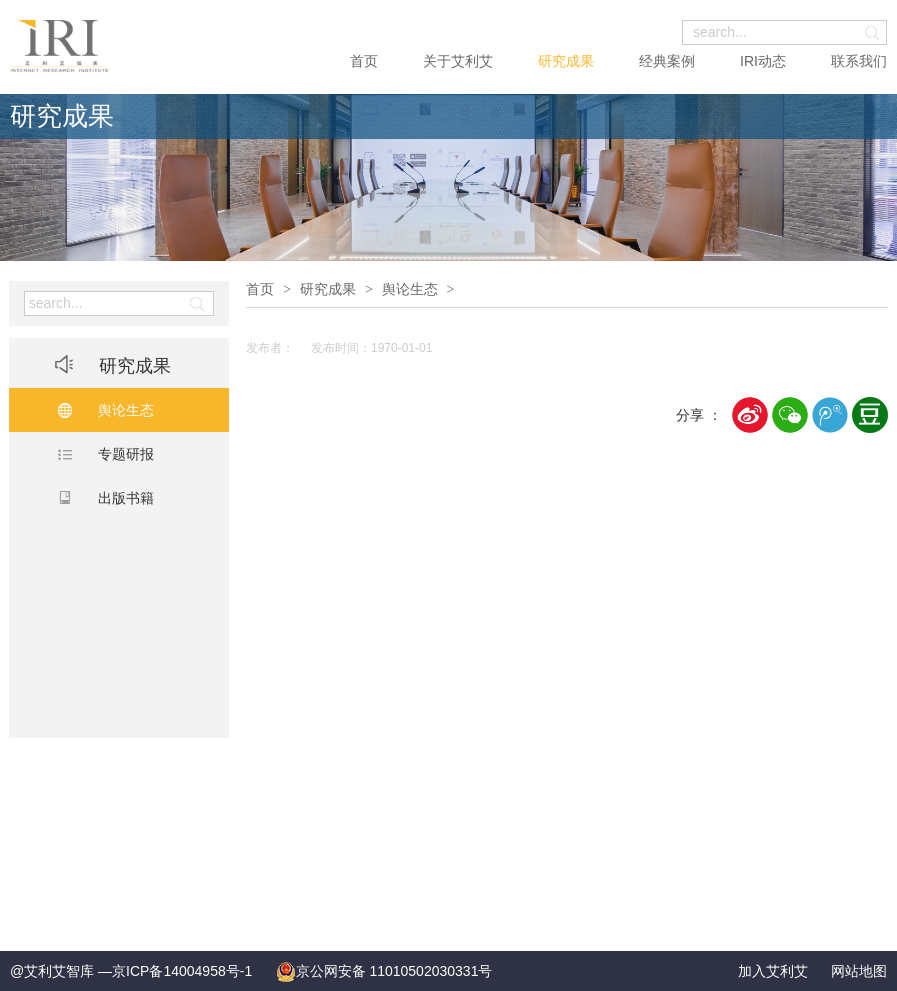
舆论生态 (410, 289)
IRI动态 (763, 61)
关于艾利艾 (458, 61)
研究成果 (566, 61)
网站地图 (859, 971)
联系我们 (859, 61)
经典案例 (667, 61)
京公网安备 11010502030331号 (384, 971)
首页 (364, 61)
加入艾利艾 (773, 971)
